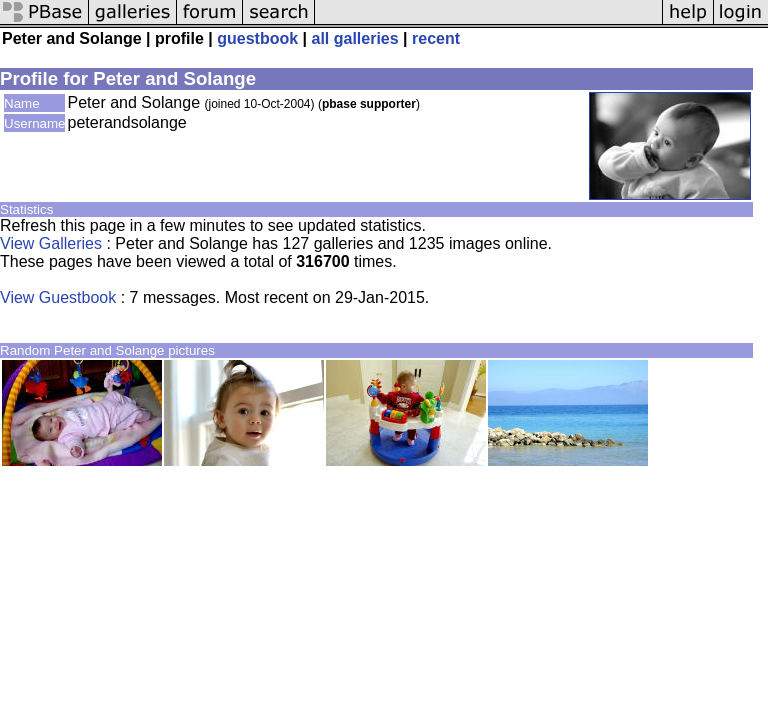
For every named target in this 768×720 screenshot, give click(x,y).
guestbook (257, 38)
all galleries (354, 38)
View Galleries (51, 243)
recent (436, 38)
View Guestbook (58, 297)
